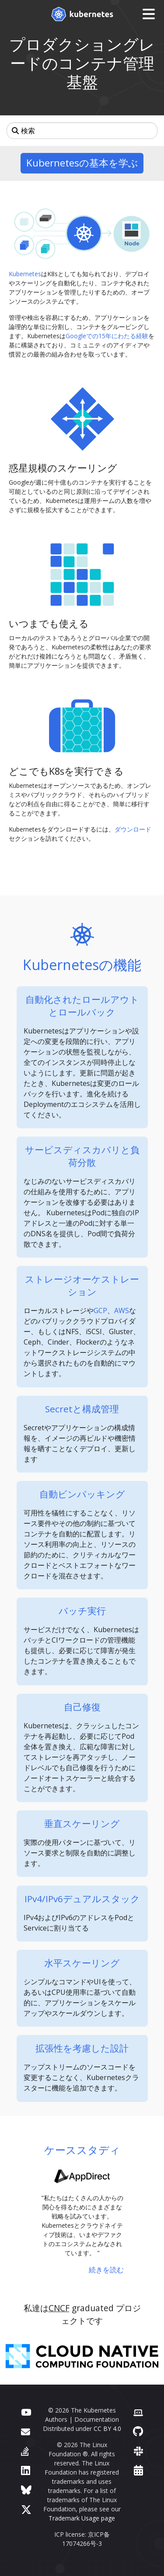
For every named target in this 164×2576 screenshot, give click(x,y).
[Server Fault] (25, 2451)
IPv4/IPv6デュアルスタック (82, 1899)
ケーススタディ (82, 2150)
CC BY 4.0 (107, 2428)
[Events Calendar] (138, 2470)
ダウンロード (133, 829)
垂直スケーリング (82, 1823)
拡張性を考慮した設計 (82, 2048)
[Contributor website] (138, 2411)
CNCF (59, 2308)
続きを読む (106, 2269)
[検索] (82, 130)
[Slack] (138, 2451)
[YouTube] (26, 2411)
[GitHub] (138, 2431)
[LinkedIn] (25, 2470)
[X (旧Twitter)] (26, 2509)
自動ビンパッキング (82, 1494)
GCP (100, 1310)
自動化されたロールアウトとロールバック (82, 1005)
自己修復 (82, 1707)
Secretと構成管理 (82, 1409)
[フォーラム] (25, 2431)
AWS (121, 1310)
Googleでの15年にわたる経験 (107, 336)
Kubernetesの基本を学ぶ (82, 163)
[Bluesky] (26, 2489)
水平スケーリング (82, 1963)
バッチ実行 (82, 1611)
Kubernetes (25, 274)
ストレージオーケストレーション (82, 1285)
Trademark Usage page (82, 2518)
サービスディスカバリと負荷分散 (82, 1156)
